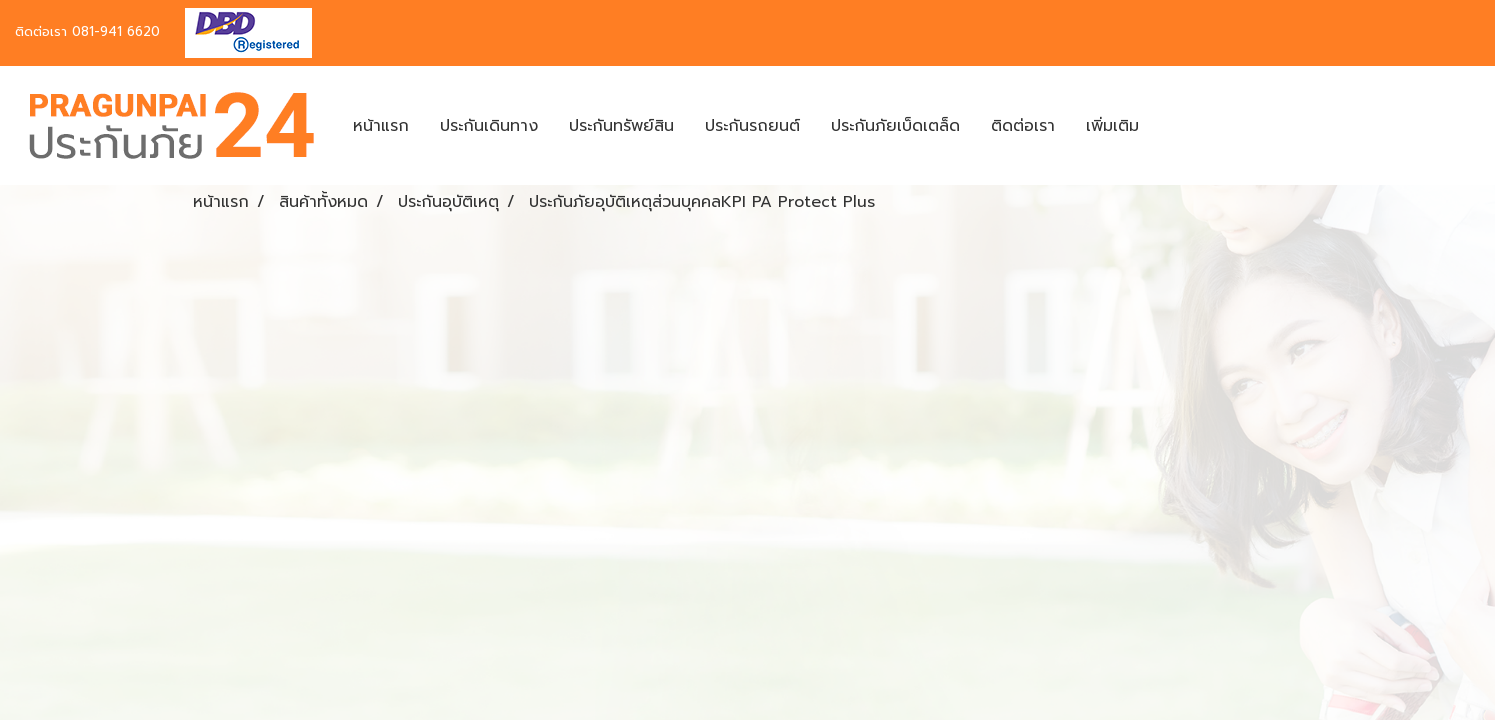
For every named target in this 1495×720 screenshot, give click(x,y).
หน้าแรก (381, 126)
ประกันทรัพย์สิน (621, 126)
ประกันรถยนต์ (752, 126)
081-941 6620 (116, 31)
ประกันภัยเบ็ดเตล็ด (895, 126)
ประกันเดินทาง (489, 126)
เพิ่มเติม (1112, 126)
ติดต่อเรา (1023, 126)
